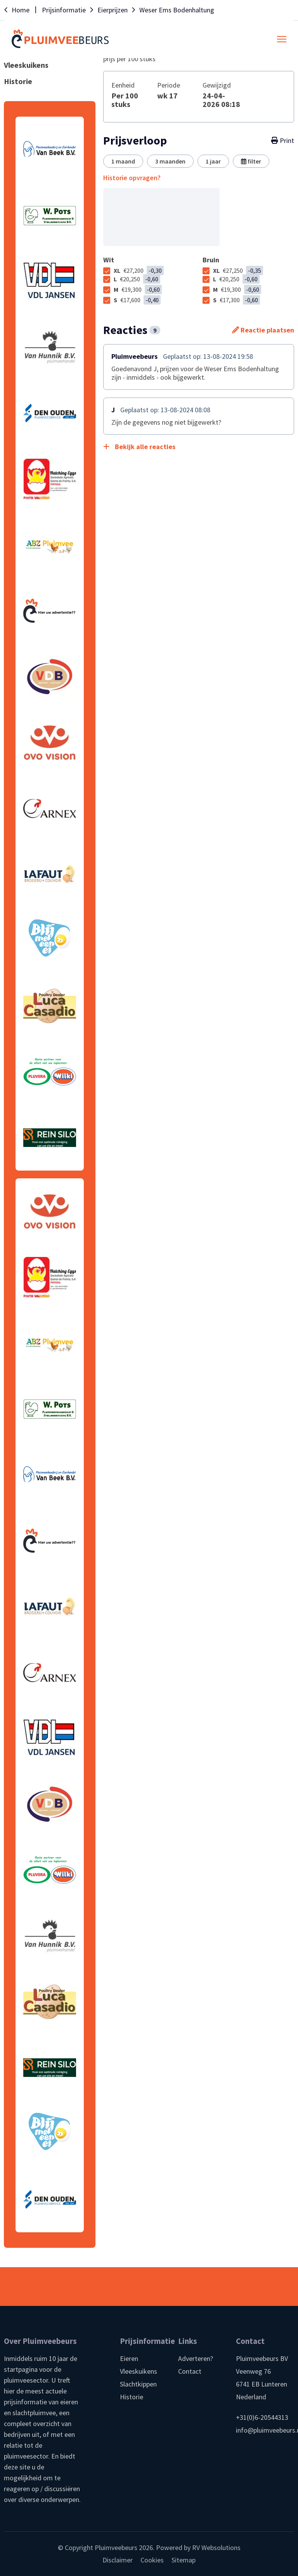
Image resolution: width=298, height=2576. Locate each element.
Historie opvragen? (132, 178)
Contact (189, 2371)
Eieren (129, 2358)
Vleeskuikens (138, 2371)
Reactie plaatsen (263, 330)
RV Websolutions (216, 2547)
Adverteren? (195, 2358)
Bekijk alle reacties (139, 446)
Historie (131, 2396)
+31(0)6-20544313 (262, 2417)
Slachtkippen (138, 2384)
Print (282, 140)
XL (139, 270)
